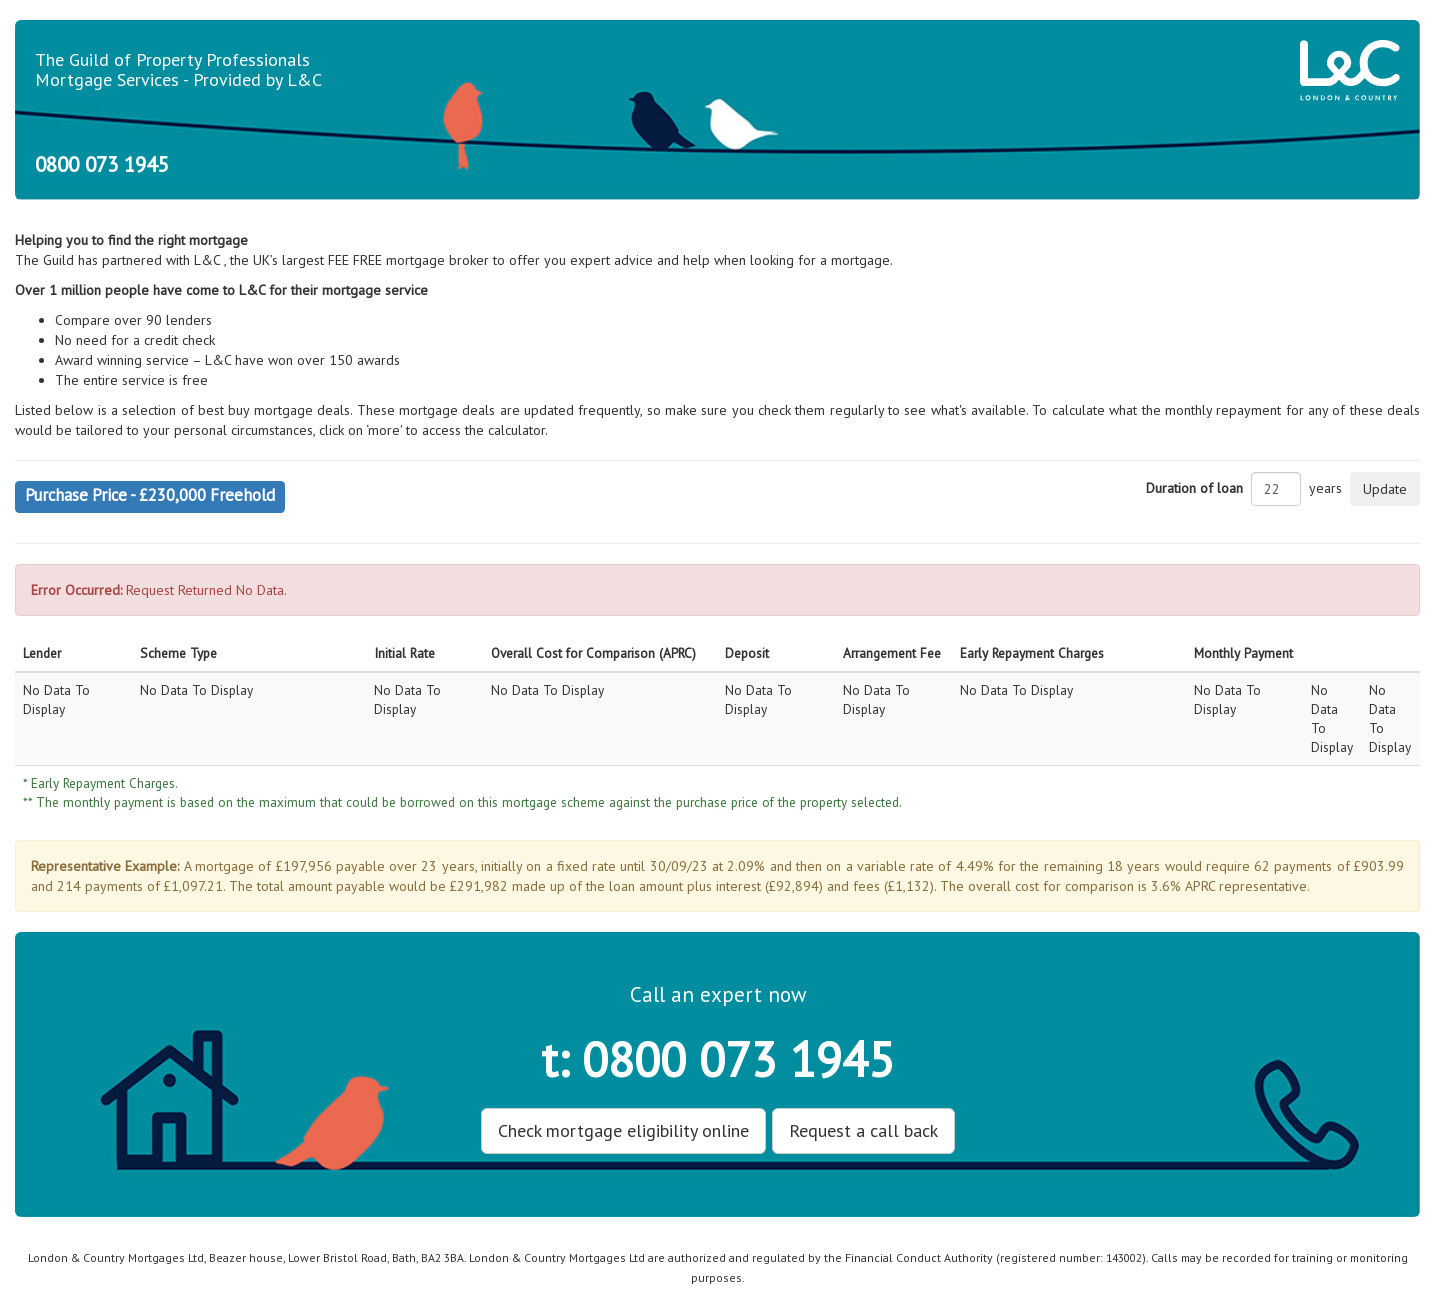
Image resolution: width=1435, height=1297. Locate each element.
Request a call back (863, 1130)
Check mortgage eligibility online (623, 1130)
